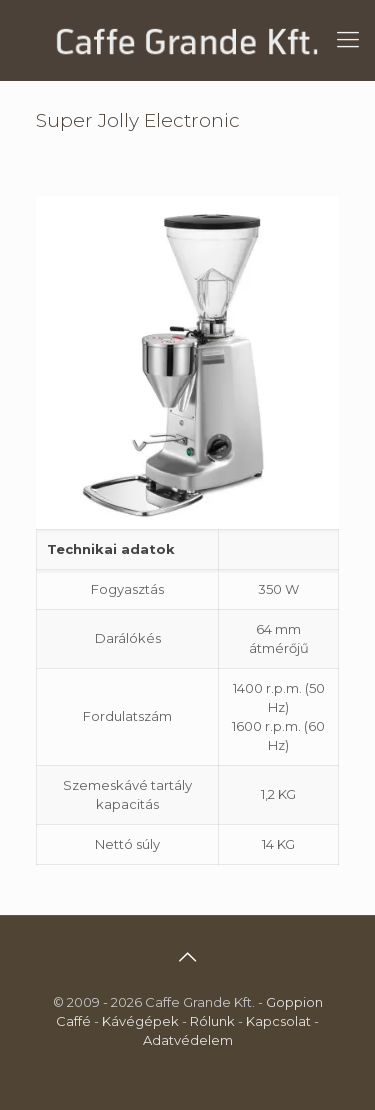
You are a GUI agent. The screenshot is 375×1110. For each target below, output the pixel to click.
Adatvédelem (188, 1040)
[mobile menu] (348, 40)
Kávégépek (140, 1021)
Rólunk (212, 1021)
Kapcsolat (278, 1021)
